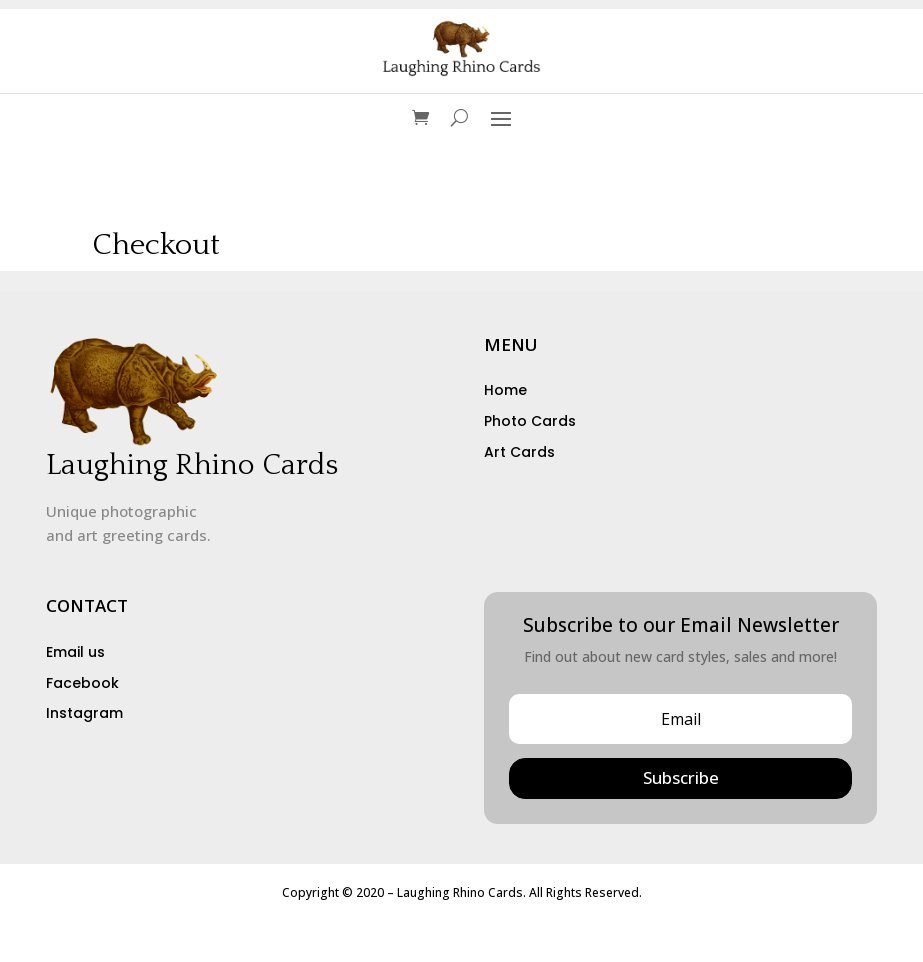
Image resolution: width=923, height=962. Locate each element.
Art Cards (519, 452)
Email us (75, 652)
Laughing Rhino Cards (192, 465)
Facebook (82, 683)
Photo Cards (530, 421)
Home (505, 390)
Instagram (84, 713)
